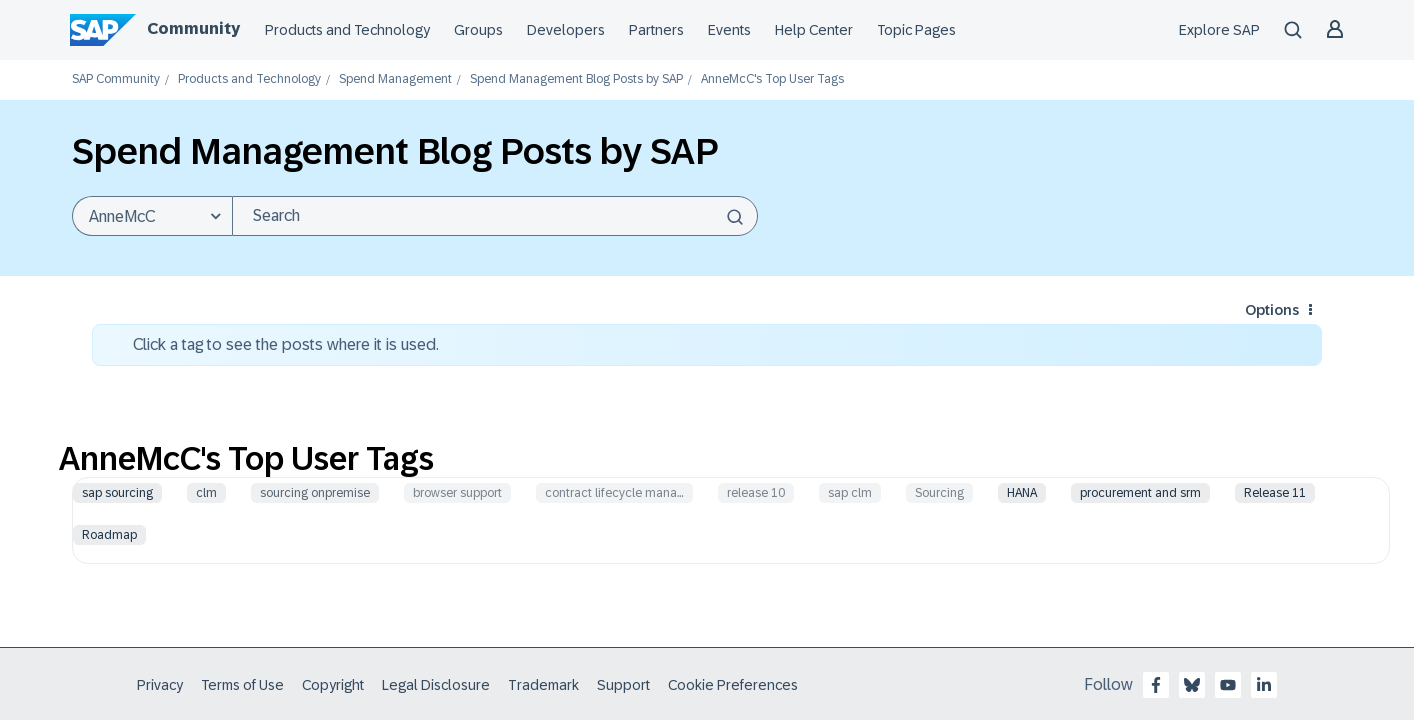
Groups (478, 30)
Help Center (814, 30)
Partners (656, 30)
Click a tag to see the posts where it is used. (286, 344)
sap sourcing (117, 493)
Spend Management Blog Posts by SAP (576, 79)
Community (193, 28)
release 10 (756, 493)
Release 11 (1275, 493)
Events (729, 30)
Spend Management (395, 79)
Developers (566, 30)
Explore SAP (1219, 30)
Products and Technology (347, 30)
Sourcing (939, 493)
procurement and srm (1140, 493)
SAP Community (116, 79)
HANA (1022, 493)
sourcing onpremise (315, 493)
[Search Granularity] (152, 216)
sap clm (850, 493)
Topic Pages (916, 30)
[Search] (495, 216)
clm (206, 493)
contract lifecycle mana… (614, 493)
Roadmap (109, 535)
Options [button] (1272, 310)
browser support (457, 493)
